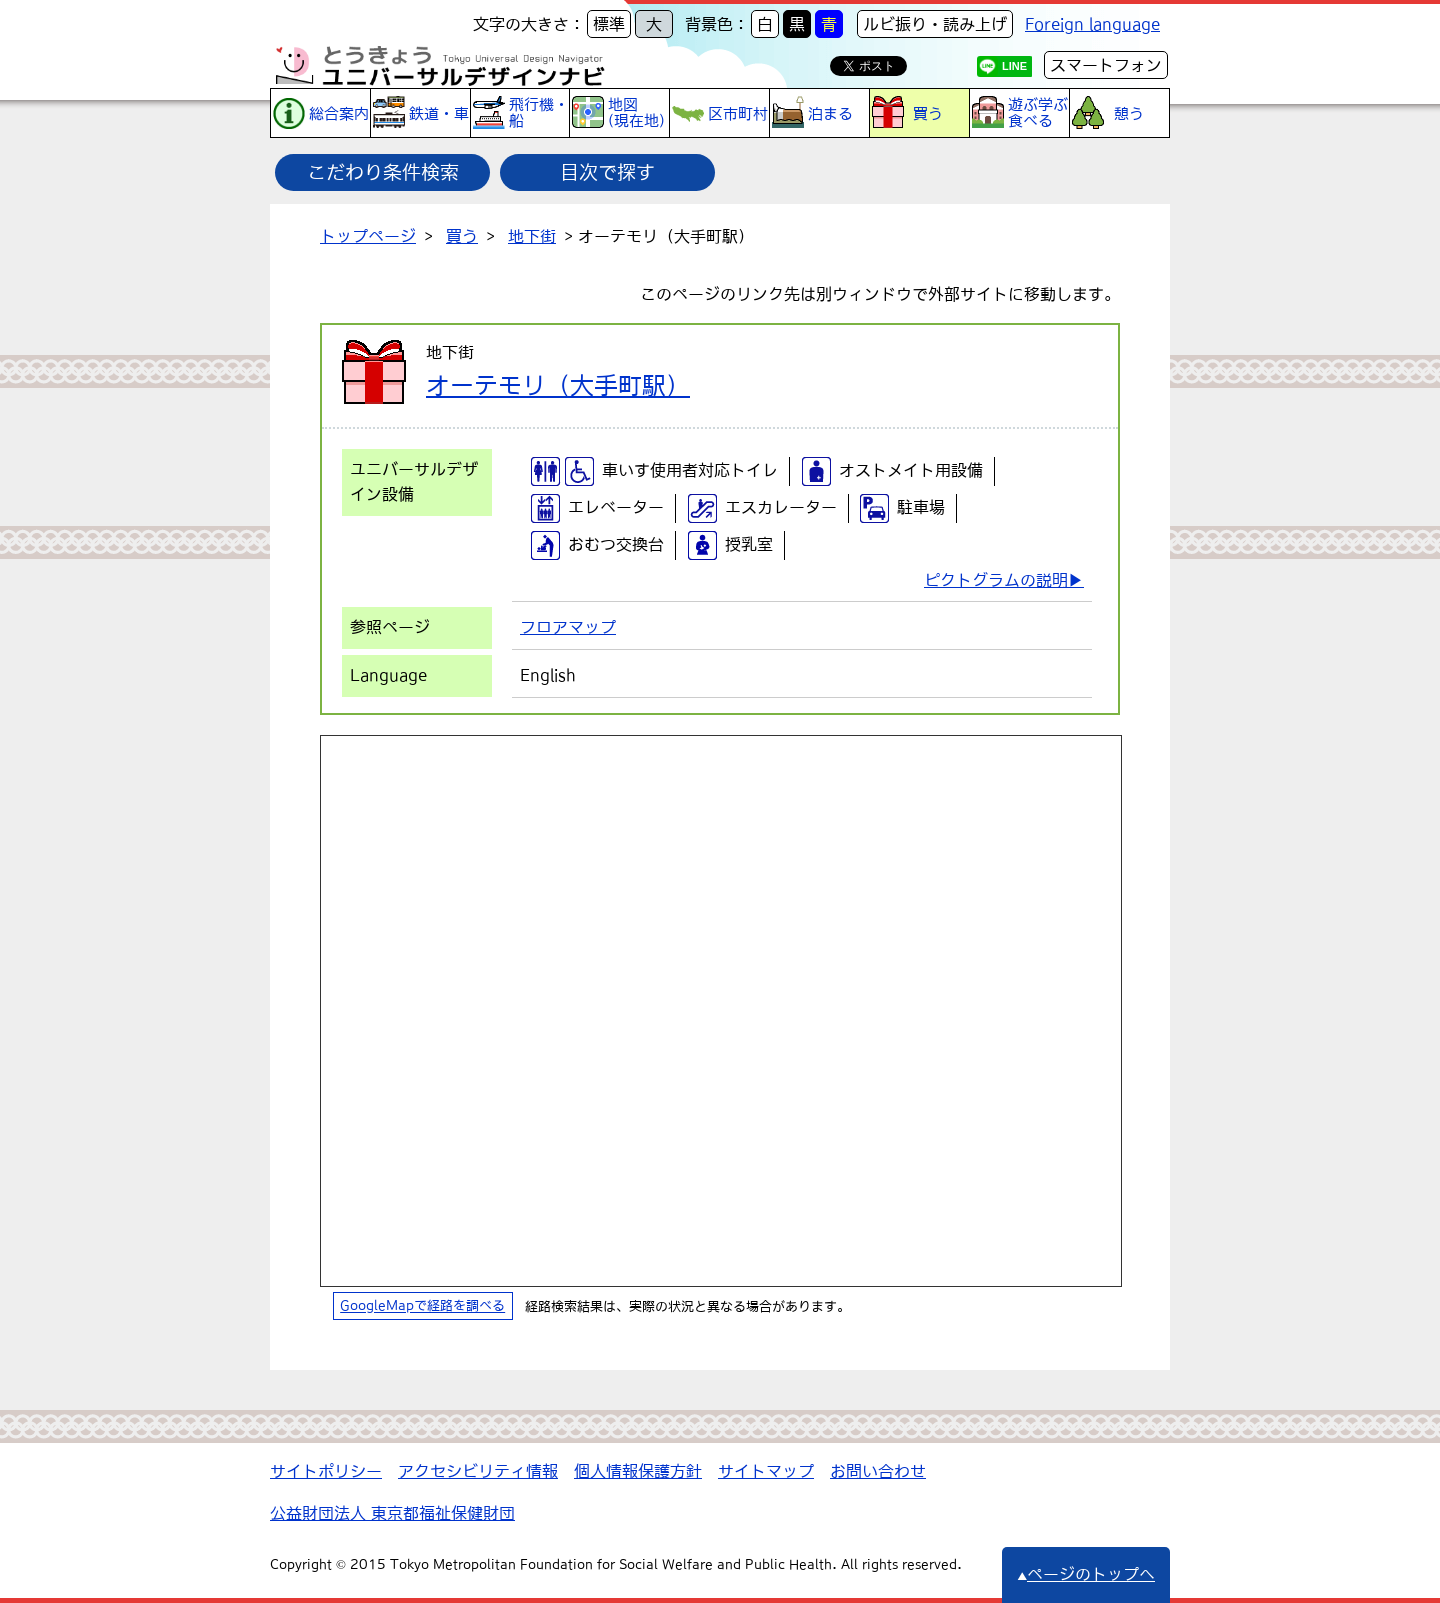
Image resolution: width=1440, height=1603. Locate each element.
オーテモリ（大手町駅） (558, 385)
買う (462, 236)
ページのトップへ (1086, 1574)
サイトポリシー (326, 1471)
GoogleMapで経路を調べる (422, 1306)
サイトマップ (766, 1471)
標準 (609, 24)
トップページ (368, 236)
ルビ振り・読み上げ (935, 24)
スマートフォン (1106, 65)
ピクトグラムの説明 (996, 580)
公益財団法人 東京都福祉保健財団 (392, 1513)
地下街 (532, 236)
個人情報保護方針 (638, 1471)
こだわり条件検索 (383, 172)
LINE (1014, 66)
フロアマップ (568, 627)
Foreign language (1092, 24)
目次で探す (607, 172)
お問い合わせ (878, 1471)
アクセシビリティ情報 (478, 1471)
